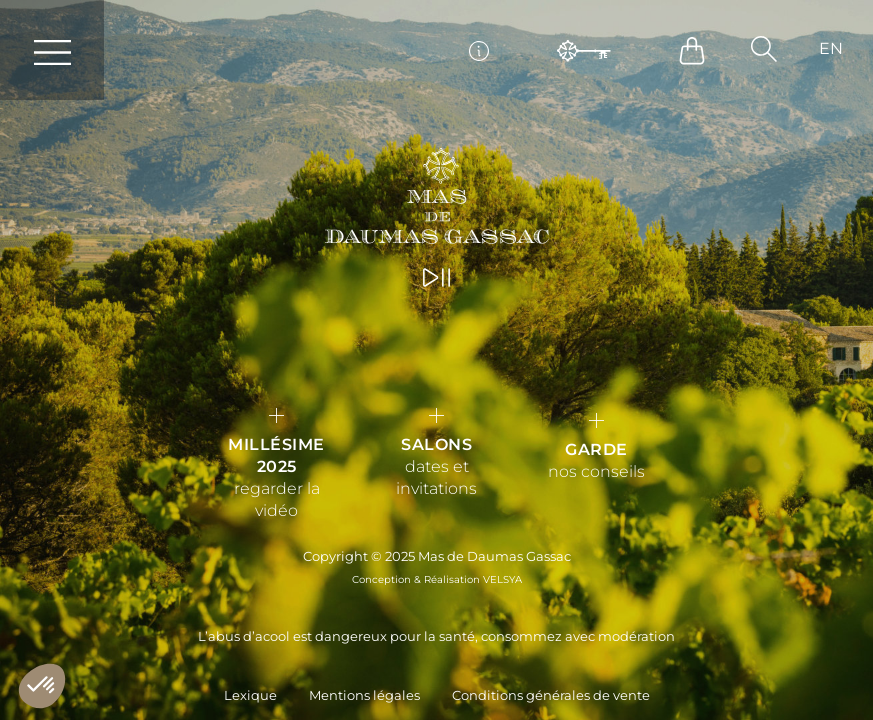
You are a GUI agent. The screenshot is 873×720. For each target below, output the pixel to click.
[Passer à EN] (831, 49)
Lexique (250, 695)
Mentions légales (364, 695)
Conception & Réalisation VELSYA (437, 579)
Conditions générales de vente (551, 695)
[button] (764, 49)
